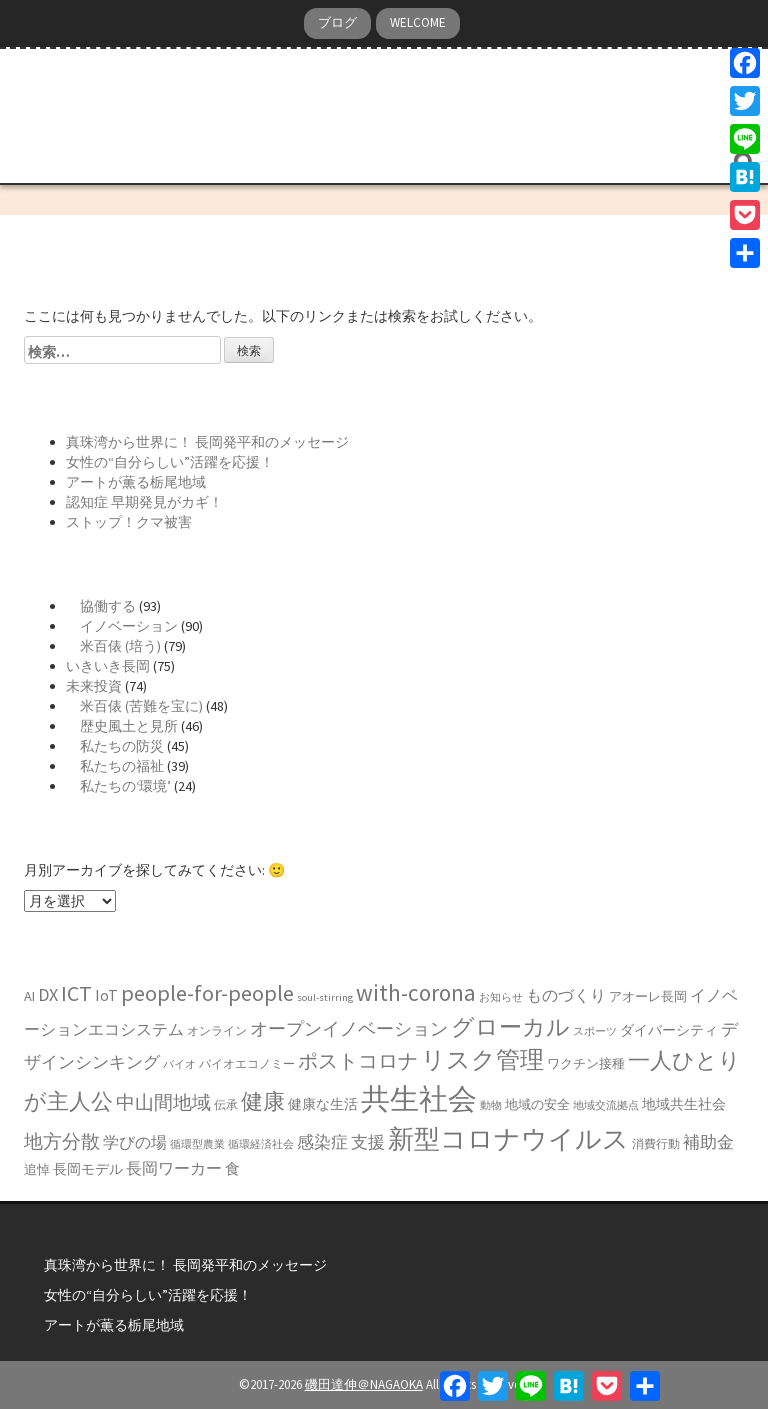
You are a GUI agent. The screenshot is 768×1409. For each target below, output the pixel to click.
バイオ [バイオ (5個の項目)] (179, 1064)
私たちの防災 (115, 746)
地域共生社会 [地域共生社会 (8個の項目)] (684, 1104)
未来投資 (94, 686)
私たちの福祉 (115, 766)
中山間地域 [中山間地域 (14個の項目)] (163, 1102)
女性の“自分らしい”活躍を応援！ (170, 462)
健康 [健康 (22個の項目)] (263, 1101)
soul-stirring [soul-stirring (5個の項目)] (325, 997)
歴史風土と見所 (122, 726)
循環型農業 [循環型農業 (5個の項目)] (197, 1144)
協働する (101, 606)
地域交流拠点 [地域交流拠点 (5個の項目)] (606, 1105)
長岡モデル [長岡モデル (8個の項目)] (88, 1169)
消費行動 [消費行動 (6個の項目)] (656, 1143)
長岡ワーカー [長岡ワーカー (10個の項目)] (174, 1168)
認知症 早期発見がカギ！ (144, 502)
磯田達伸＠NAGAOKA (364, 1384)
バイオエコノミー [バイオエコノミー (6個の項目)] (247, 1063)
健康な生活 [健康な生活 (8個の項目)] (323, 1104)
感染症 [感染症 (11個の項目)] (322, 1142)
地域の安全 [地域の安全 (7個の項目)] (537, 1104)
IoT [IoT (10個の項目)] (106, 995)
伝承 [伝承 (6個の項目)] (226, 1104)
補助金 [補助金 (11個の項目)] (708, 1142)
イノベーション (122, 626)
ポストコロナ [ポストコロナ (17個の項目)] (358, 1061)
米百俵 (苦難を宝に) (134, 706)
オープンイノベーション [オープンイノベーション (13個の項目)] (349, 1028)
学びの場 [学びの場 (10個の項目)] (135, 1142)
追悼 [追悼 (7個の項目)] (37, 1169)
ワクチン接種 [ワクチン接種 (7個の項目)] (586, 1063)
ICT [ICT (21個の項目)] (76, 993)
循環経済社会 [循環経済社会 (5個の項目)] (261, 1144)
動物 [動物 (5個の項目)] (491, 1105)
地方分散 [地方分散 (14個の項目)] (62, 1141)
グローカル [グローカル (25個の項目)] (510, 1026)
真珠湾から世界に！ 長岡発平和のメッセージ (207, 442)
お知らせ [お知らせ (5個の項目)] (501, 997)
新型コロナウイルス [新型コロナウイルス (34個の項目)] (508, 1138)
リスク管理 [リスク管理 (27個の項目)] (482, 1059)
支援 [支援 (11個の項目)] (368, 1142)
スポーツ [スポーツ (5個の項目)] (595, 1031)
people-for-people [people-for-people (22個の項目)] (207, 993)
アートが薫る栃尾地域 (136, 482)
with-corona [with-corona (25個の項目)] (416, 992)
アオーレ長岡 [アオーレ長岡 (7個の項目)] (648, 996)
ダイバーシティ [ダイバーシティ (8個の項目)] (669, 1030)
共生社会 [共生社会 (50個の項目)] (419, 1098)
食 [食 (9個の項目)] (232, 1168)
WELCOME (418, 22)
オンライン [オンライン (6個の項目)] (217, 1030)
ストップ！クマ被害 (129, 522)
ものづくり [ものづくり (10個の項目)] (566, 995)
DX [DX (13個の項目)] (48, 994)
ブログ (337, 22)
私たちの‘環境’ (118, 786)
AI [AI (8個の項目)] (29, 996)
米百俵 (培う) (113, 646)
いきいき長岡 (108, 666)
